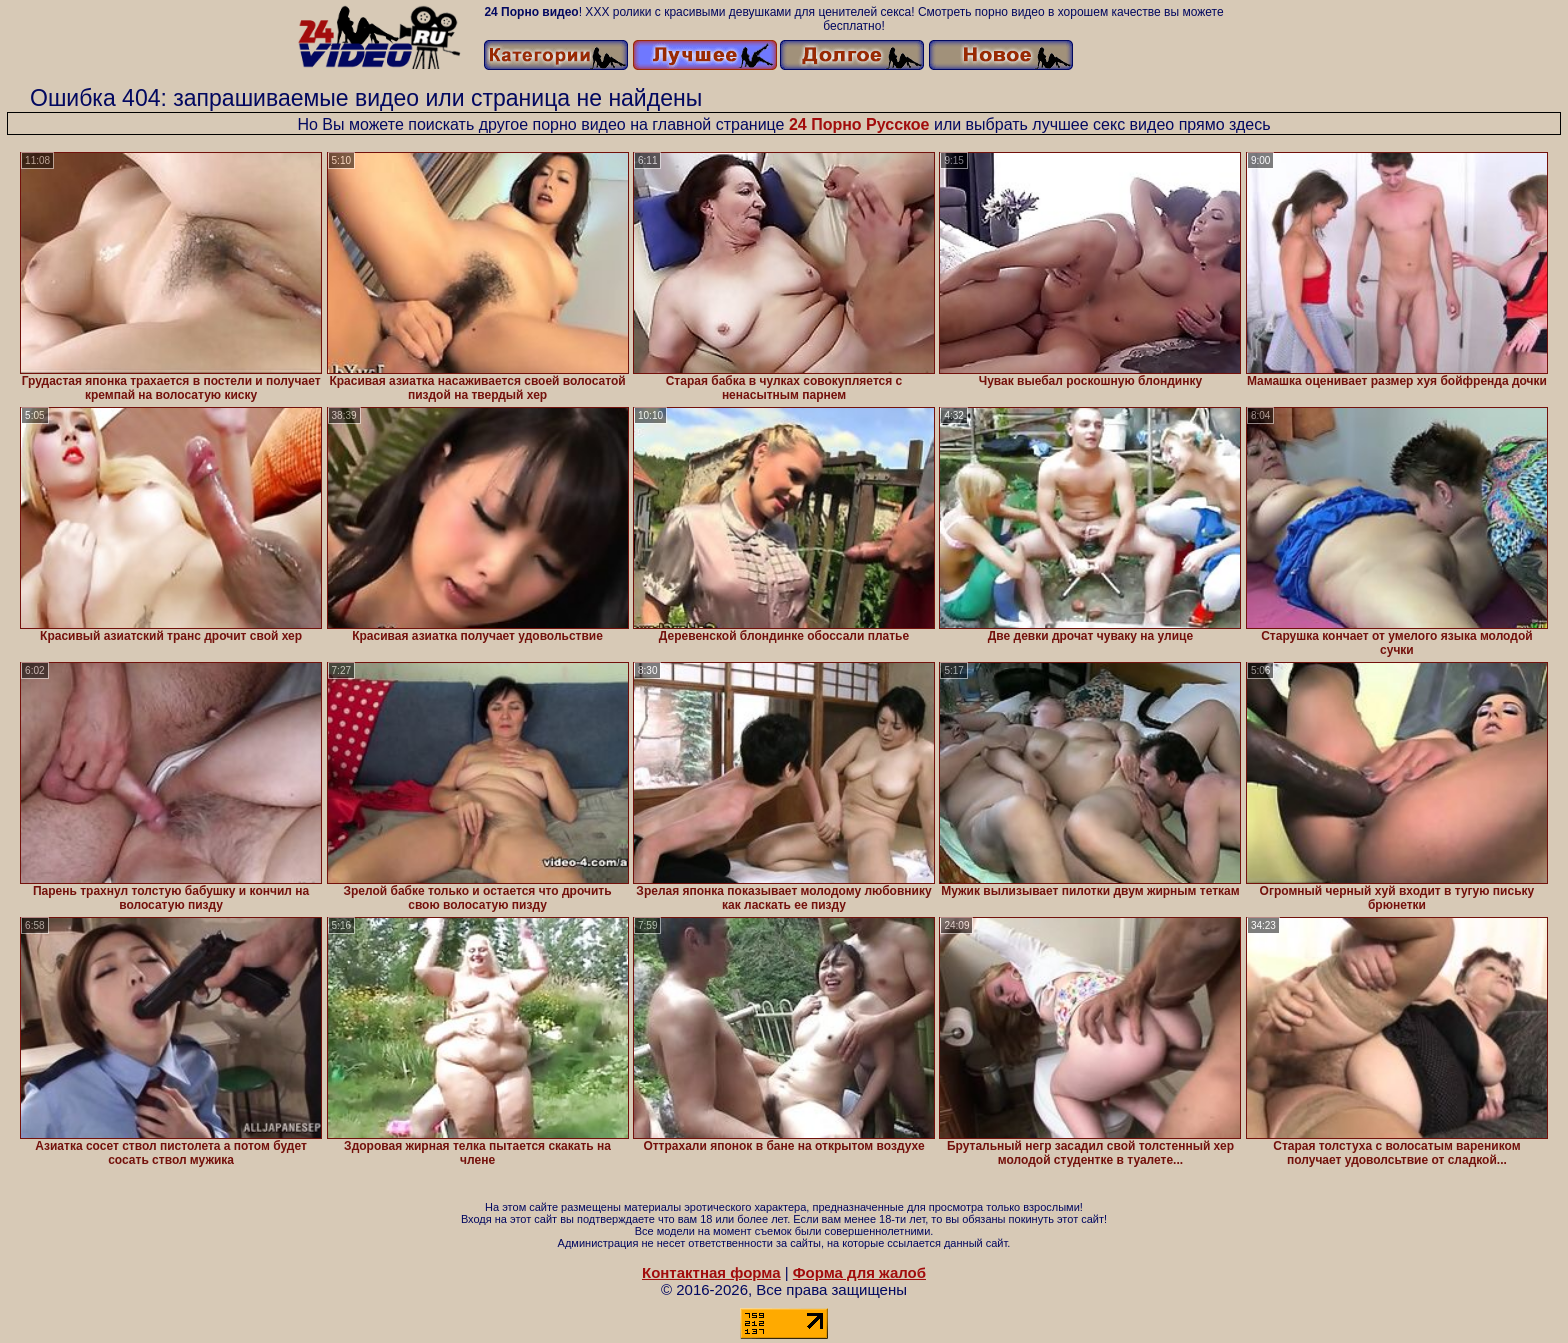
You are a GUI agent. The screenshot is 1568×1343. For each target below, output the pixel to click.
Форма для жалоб (859, 1272)
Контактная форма (711, 1272)
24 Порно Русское (859, 124)
